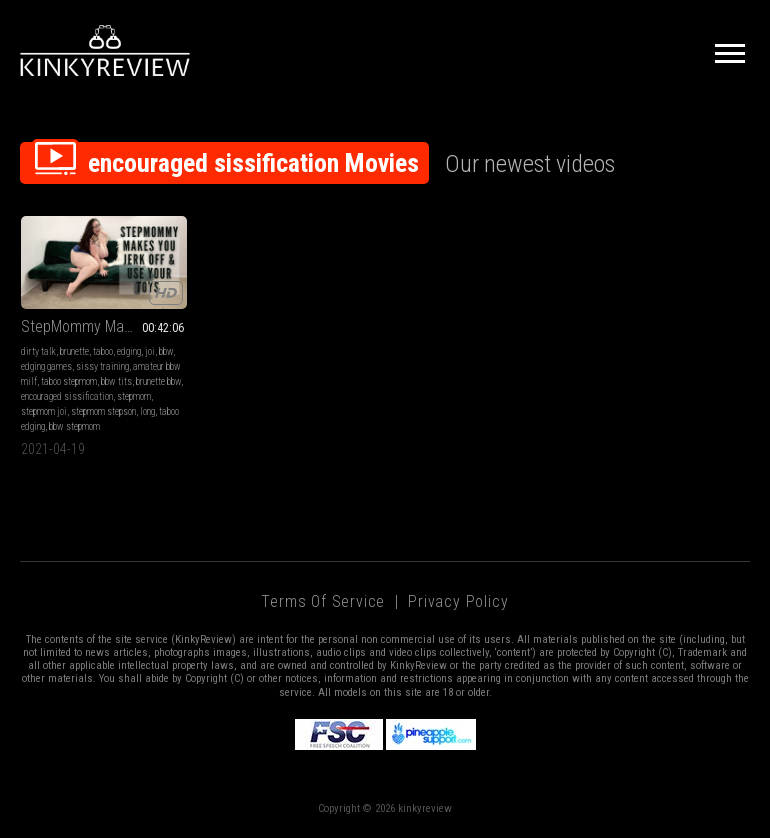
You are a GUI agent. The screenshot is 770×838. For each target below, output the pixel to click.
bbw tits (116, 381)
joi (150, 351)
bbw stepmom (74, 426)
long (147, 411)
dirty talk (38, 351)
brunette (74, 351)
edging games (46, 366)
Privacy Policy (458, 601)
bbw (166, 351)
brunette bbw (158, 381)
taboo (103, 351)
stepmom (134, 396)
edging (129, 351)
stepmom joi (44, 411)
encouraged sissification (67, 396)
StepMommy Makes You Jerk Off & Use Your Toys (104, 326)
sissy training (102, 366)
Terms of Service (323, 601)
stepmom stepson (103, 411)
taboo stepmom (69, 381)
